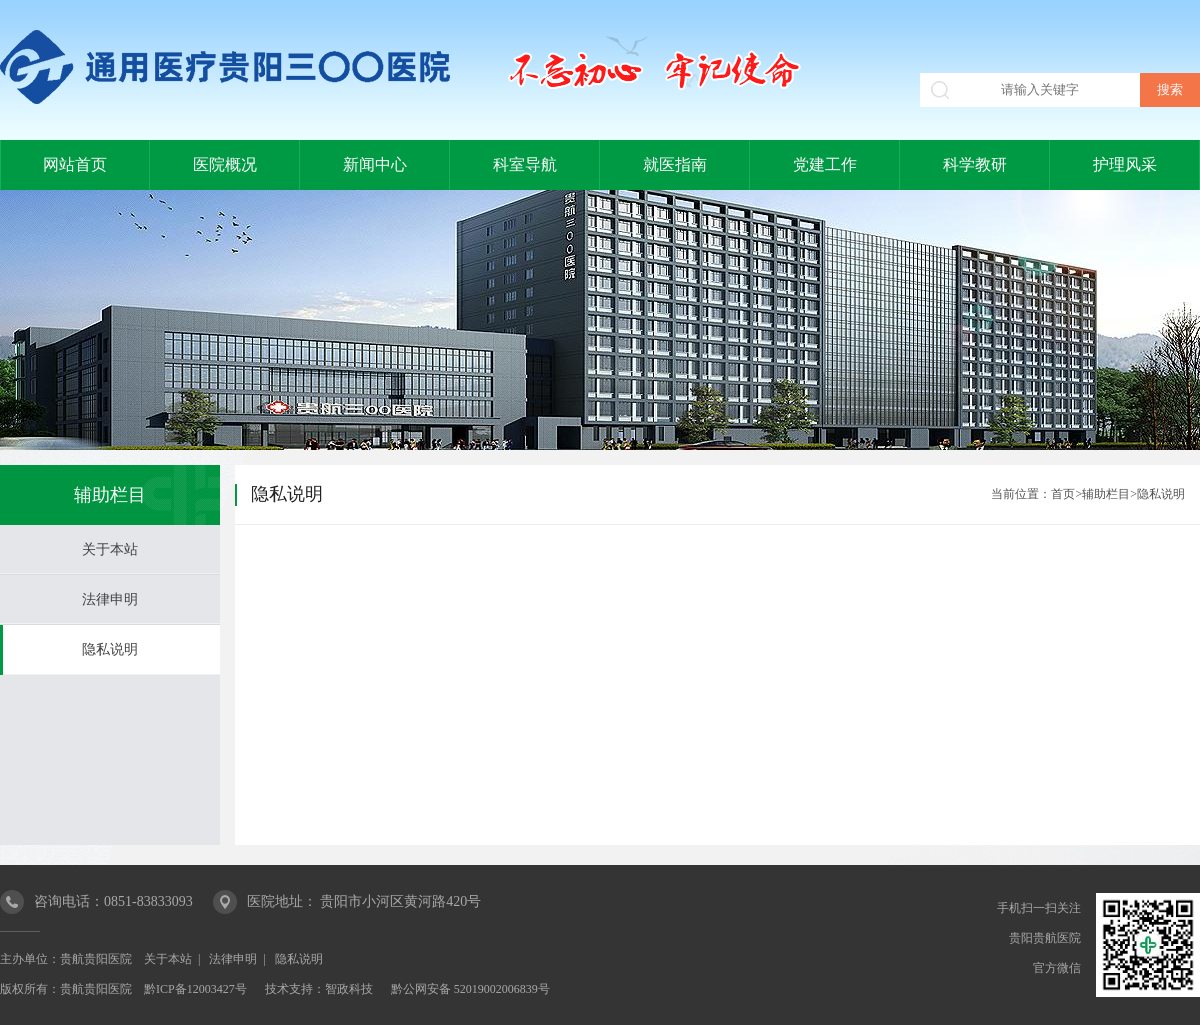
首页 (1063, 494)
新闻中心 (375, 164)
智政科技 (349, 989)
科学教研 (975, 164)
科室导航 (525, 164)
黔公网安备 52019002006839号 (470, 989)
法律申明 (110, 599)
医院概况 (225, 164)
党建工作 (825, 164)
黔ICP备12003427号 (195, 989)
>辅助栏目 (1102, 494)
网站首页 (75, 164)
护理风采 (1125, 164)
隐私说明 (110, 649)
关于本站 (110, 549)
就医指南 (675, 164)
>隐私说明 (1157, 494)
